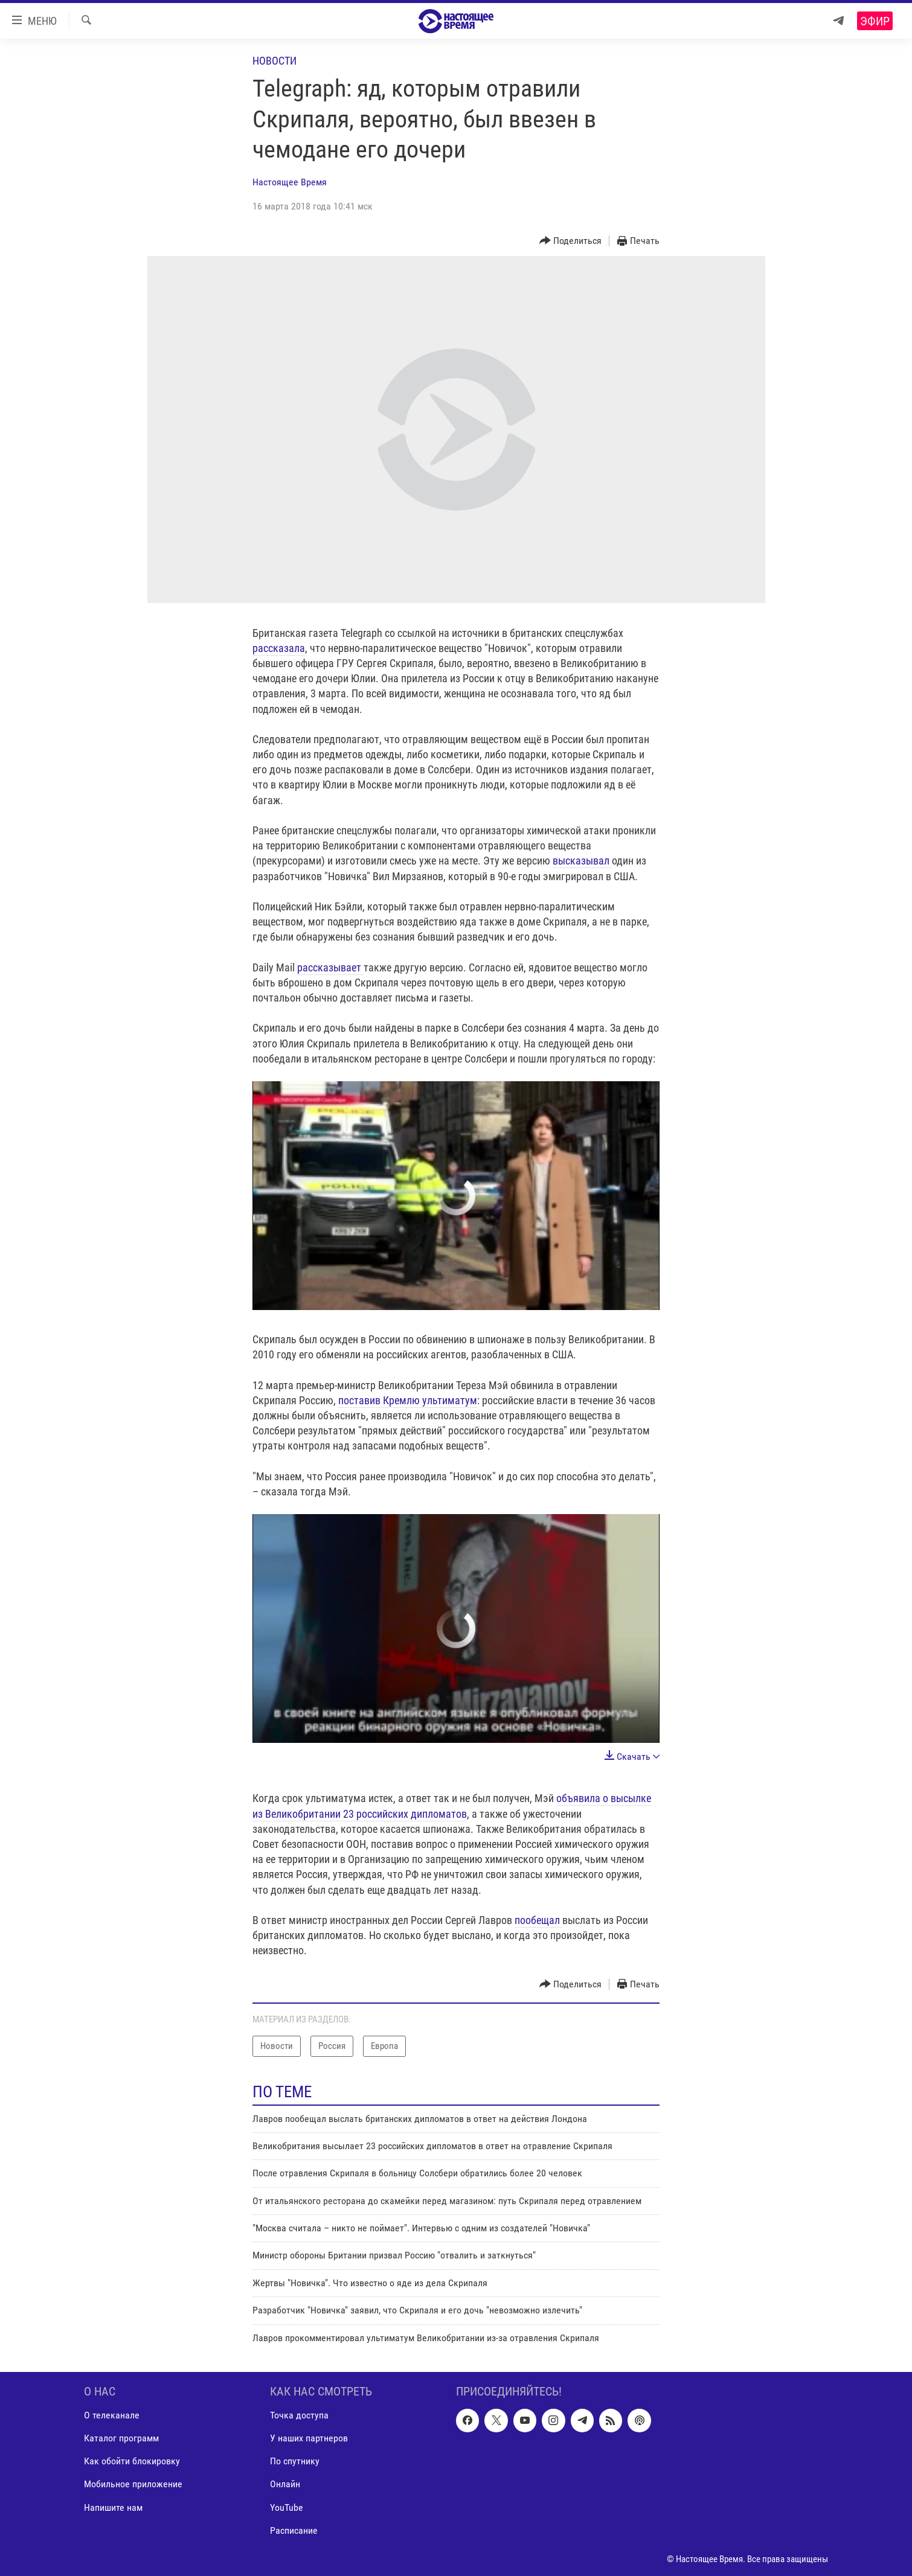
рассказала (278, 648)
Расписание (294, 2530)
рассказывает (330, 967)
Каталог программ (121, 2438)
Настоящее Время (289, 182)
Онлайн (285, 2484)
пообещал (538, 1920)
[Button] (570, 241)
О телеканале (112, 2415)
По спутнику (295, 2461)
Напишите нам (113, 2507)
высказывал (582, 860)
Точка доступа (299, 2415)
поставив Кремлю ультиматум (407, 1400)
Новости (274, 60)
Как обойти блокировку (132, 2461)
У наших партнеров (309, 2438)
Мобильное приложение (133, 2484)
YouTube (286, 2507)
